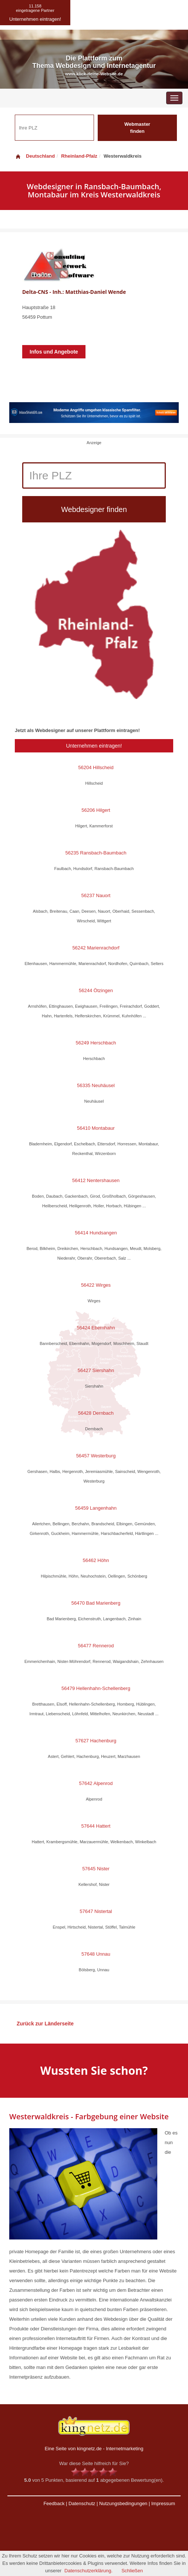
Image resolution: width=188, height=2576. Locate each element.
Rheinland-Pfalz (79, 156)
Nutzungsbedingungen (123, 2503)
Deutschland (35, 156)
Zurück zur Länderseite (45, 2024)
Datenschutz (81, 2503)
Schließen (132, 2570)
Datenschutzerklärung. (88, 2570)
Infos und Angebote (54, 352)
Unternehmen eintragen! (94, 746)
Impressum (163, 2503)
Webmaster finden (137, 127)
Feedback (53, 2503)
